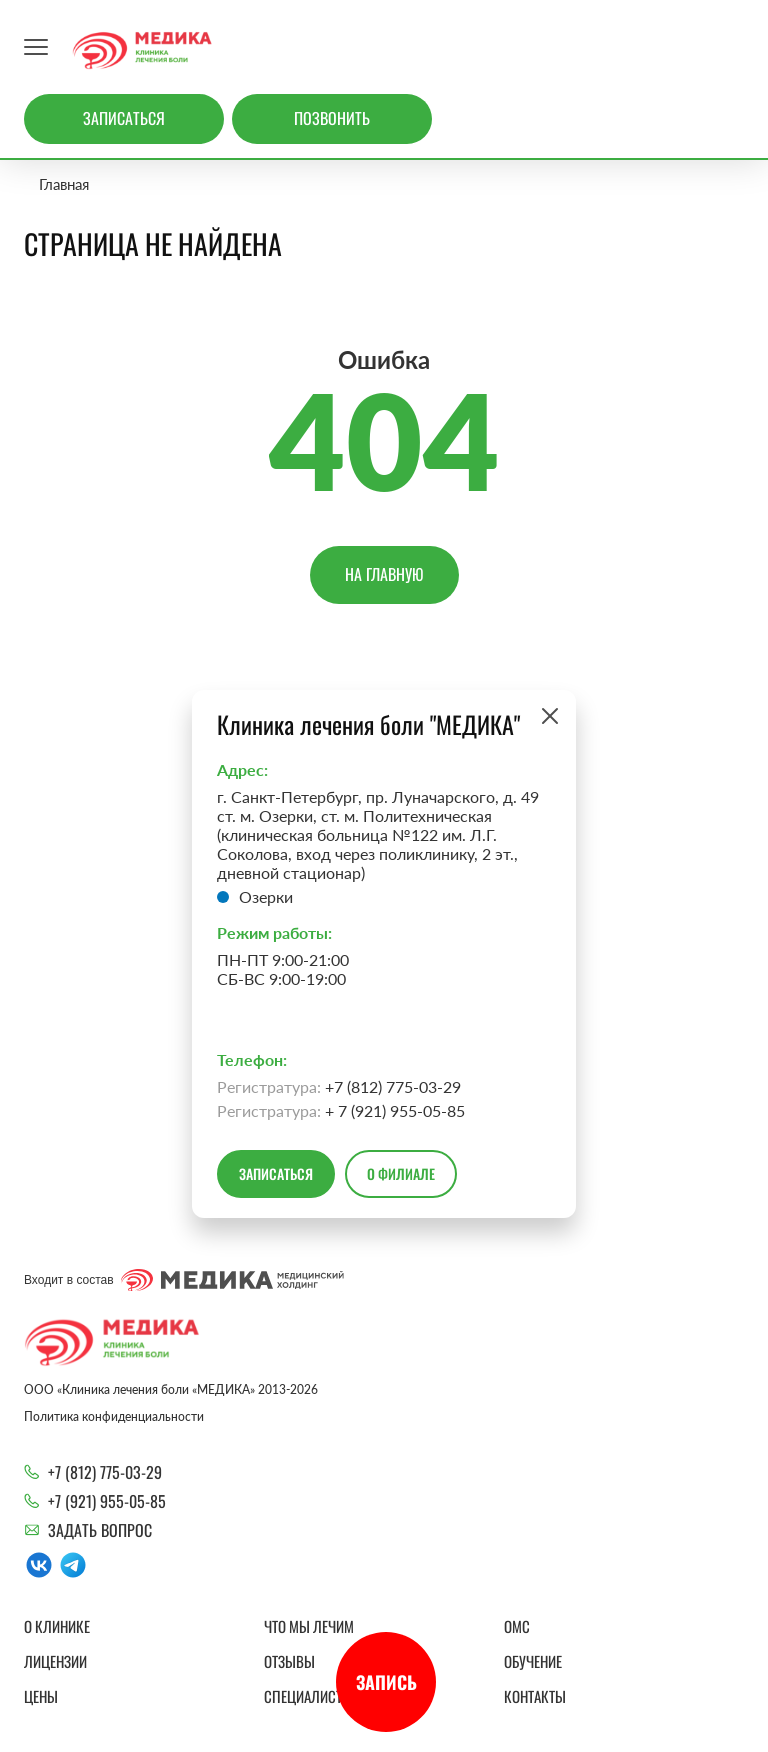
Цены (41, 1696)
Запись (386, 1682)
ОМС (517, 1626)
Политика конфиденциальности (114, 1416)
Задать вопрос (100, 1530)
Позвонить (332, 118)
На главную (384, 574)
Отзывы (289, 1661)
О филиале (401, 1173)
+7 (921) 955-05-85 (107, 1501)
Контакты (535, 1696)
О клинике (57, 1626)
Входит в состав (184, 1280)
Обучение (533, 1661)
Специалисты (308, 1696)
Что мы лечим (309, 1626)
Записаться (124, 118)
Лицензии (55, 1661)
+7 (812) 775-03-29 (105, 1472)
